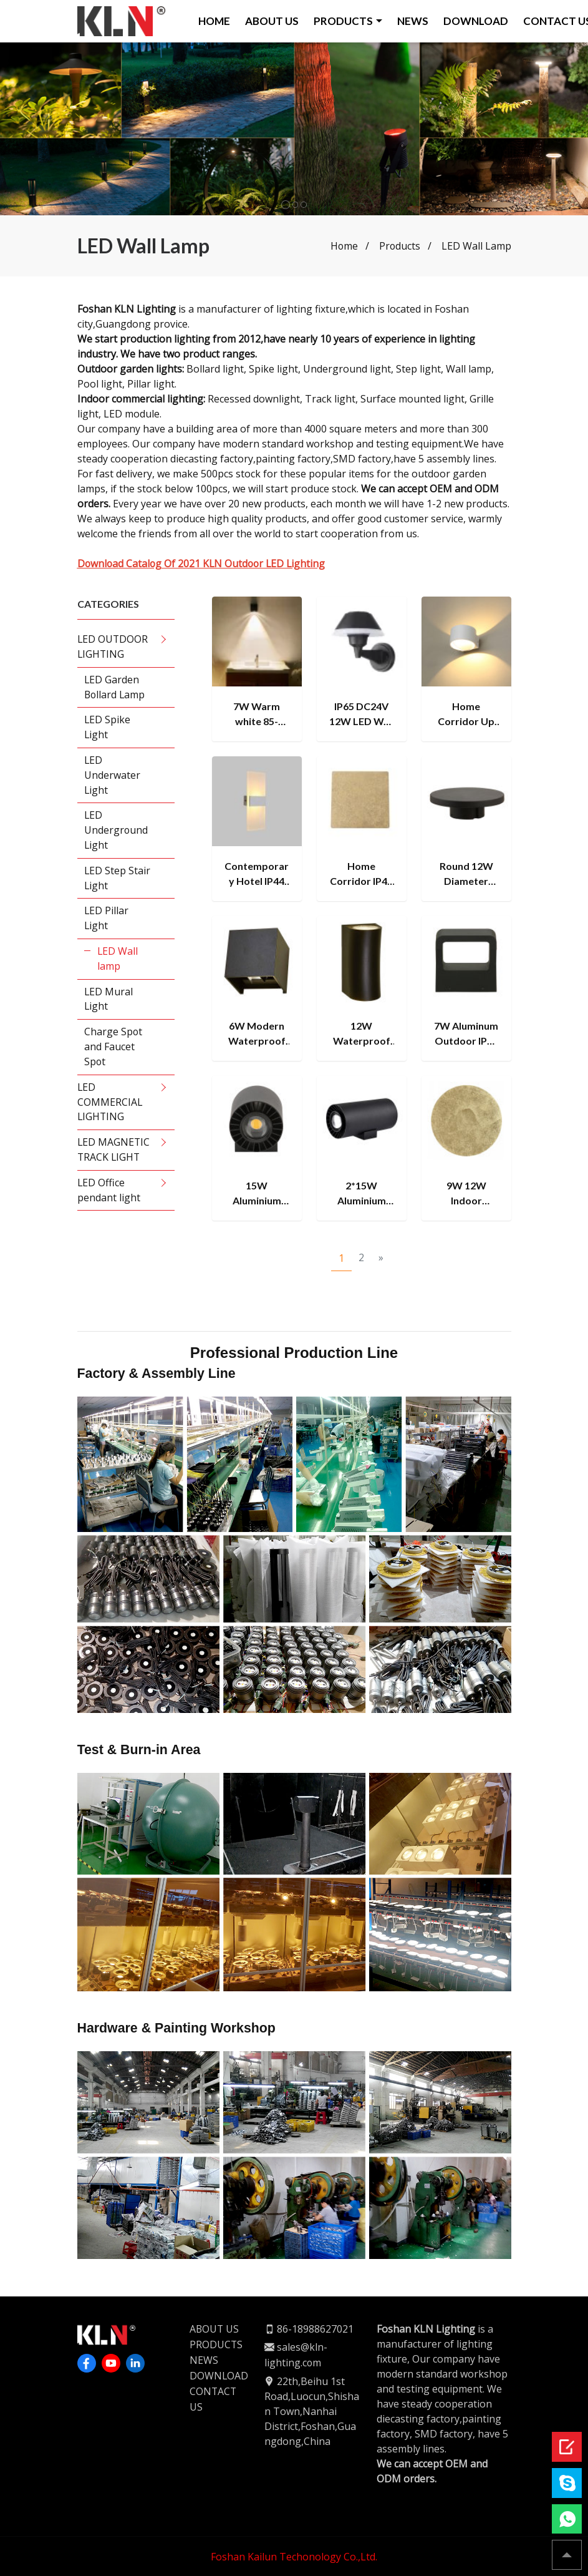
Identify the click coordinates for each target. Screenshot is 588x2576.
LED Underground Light (117, 831)
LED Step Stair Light (118, 879)
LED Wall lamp (118, 960)
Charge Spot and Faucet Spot (114, 1049)
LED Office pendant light (108, 1193)
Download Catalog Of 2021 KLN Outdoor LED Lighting (203, 563)
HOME (215, 20)
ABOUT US (272, 20)
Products (399, 246)
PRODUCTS (344, 20)
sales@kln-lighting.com (295, 2353)
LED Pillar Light (107, 919)
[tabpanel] (294, 128)
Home (343, 246)
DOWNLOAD (475, 20)
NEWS (412, 20)
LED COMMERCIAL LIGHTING (110, 1104)
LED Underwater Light (113, 776)
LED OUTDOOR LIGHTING (113, 646)
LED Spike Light (108, 727)
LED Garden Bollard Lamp (116, 687)
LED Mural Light (109, 1001)
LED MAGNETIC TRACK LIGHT (114, 1152)
